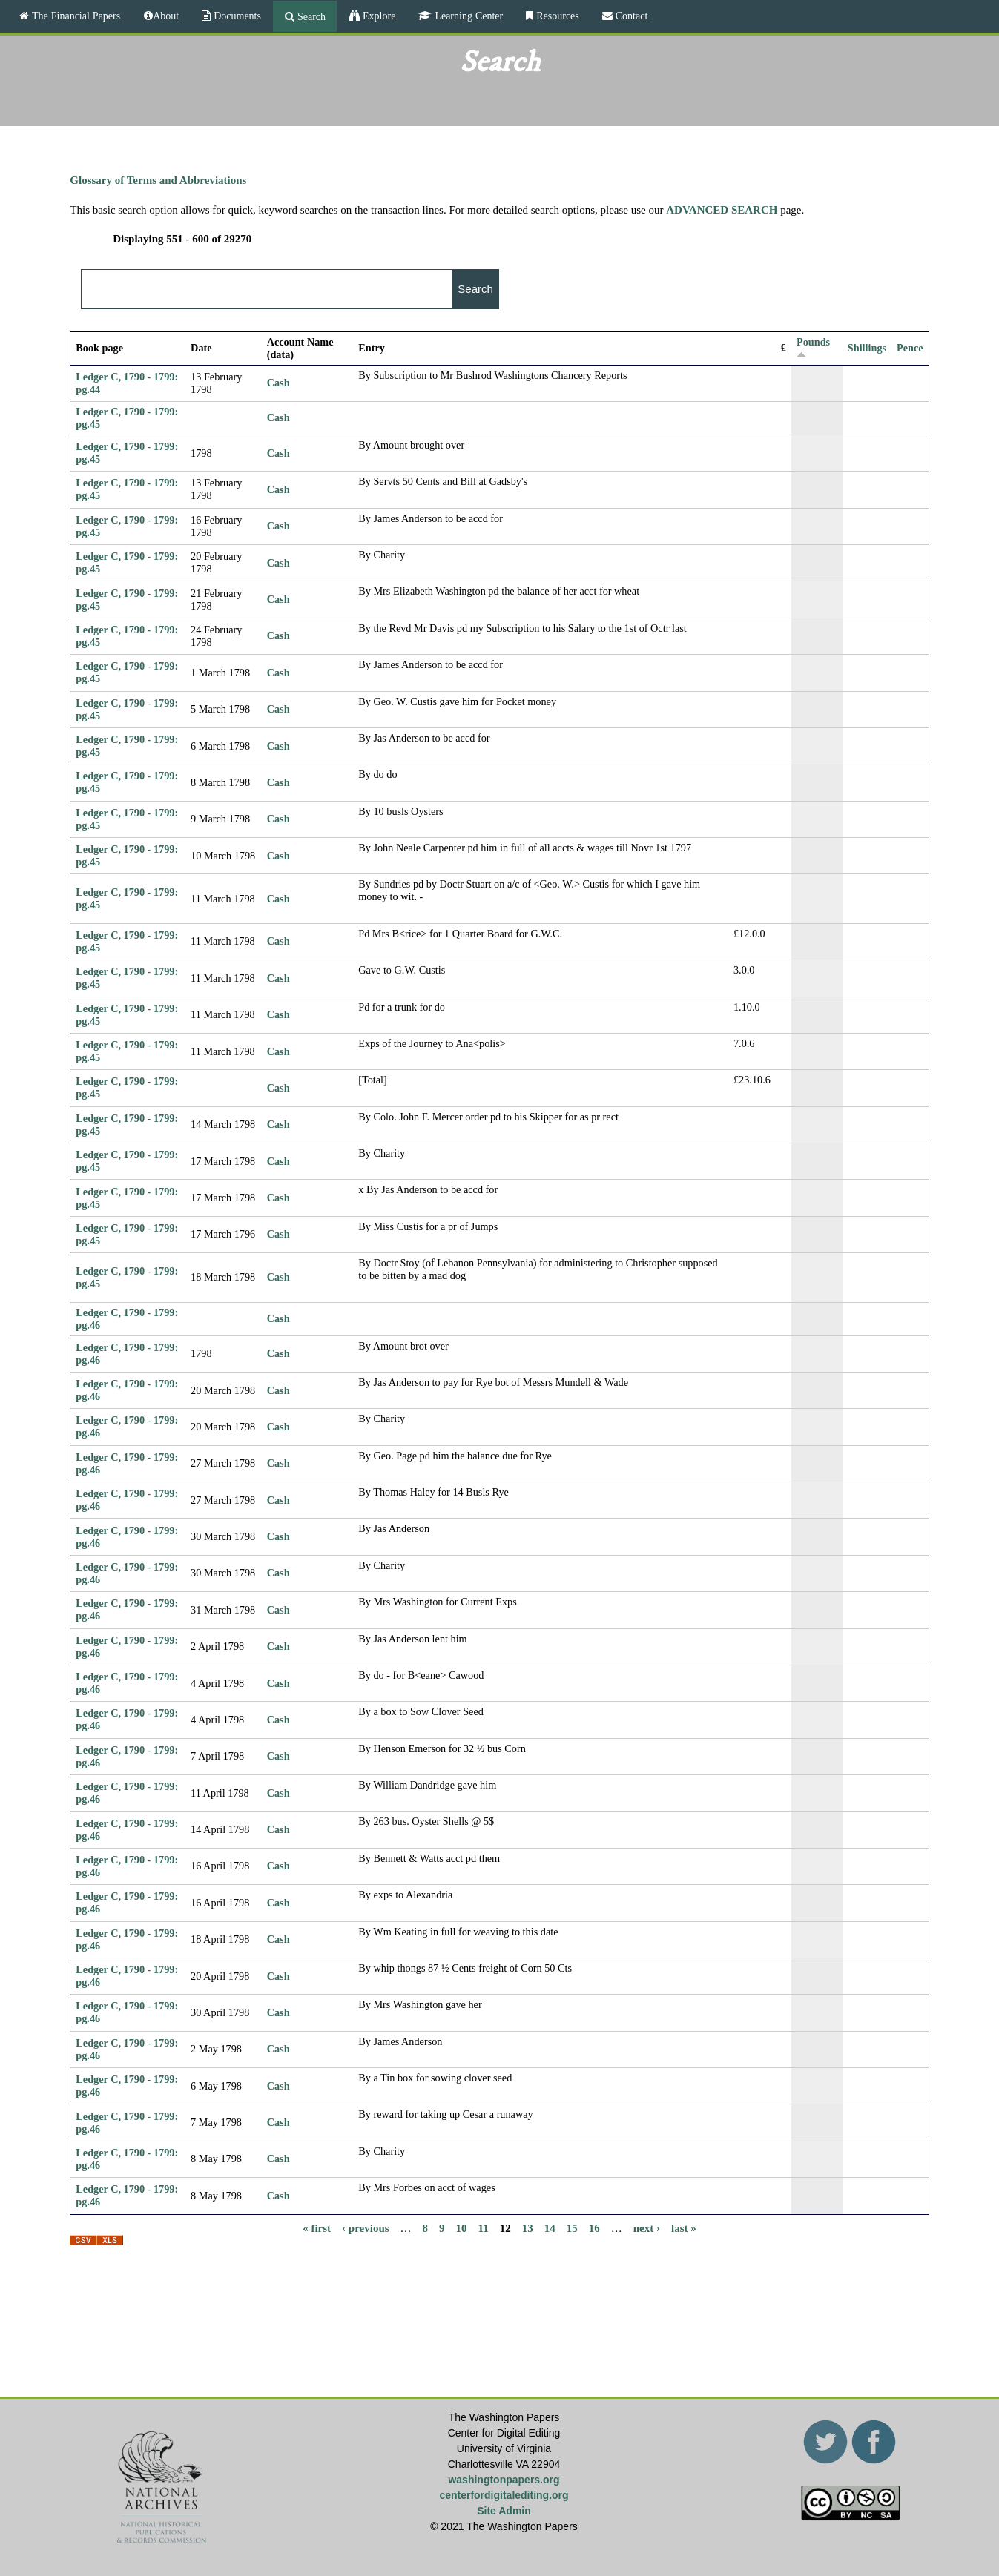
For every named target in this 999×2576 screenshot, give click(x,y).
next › (646, 2228)
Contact (630, 15)
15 (572, 2228)
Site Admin (504, 2511)
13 (527, 2228)
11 (483, 2228)
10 (461, 2228)
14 (549, 2228)
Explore (377, 15)
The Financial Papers (74, 15)
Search (310, 16)
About (166, 15)
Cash (278, 383)
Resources (556, 15)
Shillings (867, 348)
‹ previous (365, 2228)
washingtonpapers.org (503, 2480)
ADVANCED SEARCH (721, 210)
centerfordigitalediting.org (503, 2495)
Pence (910, 348)
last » (683, 2228)
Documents (236, 15)
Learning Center (467, 15)
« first (317, 2228)
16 (594, 2228)
